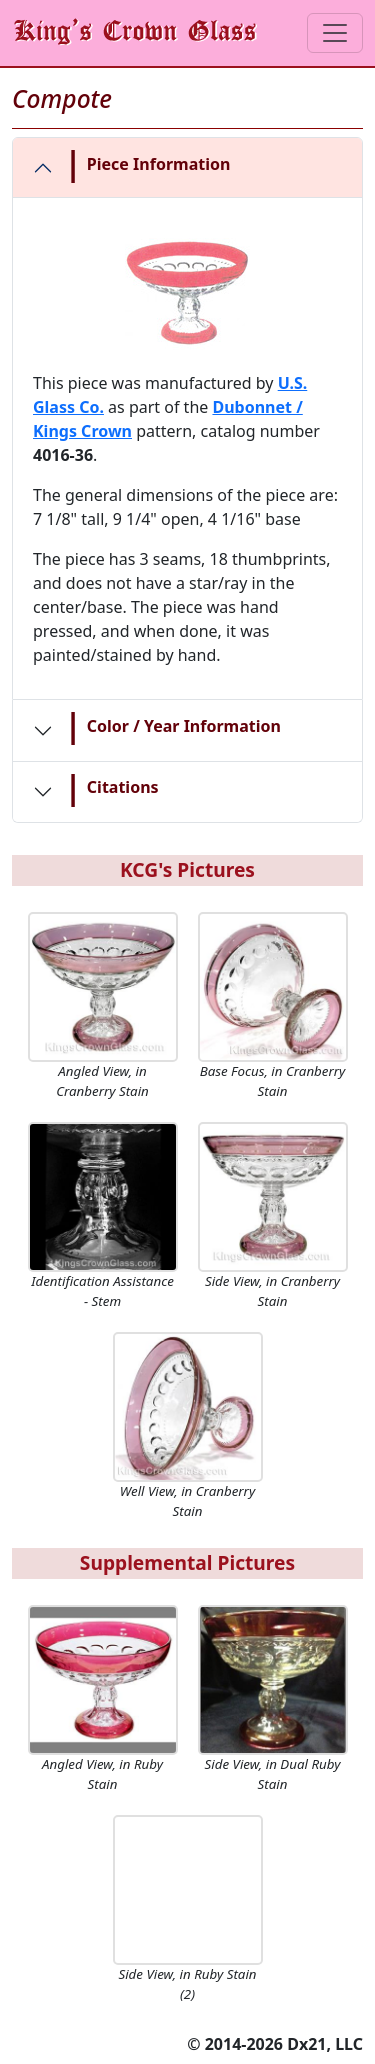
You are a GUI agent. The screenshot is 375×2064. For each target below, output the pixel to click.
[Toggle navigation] (335, 33)
